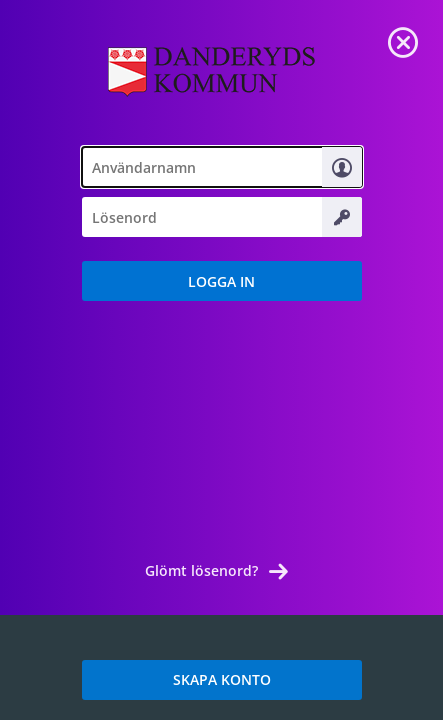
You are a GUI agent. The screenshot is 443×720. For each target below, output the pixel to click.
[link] (403, 40)
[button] (222, 281)
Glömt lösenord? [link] (201, 570)
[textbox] (222, 167)
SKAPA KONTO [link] (222, 679)
